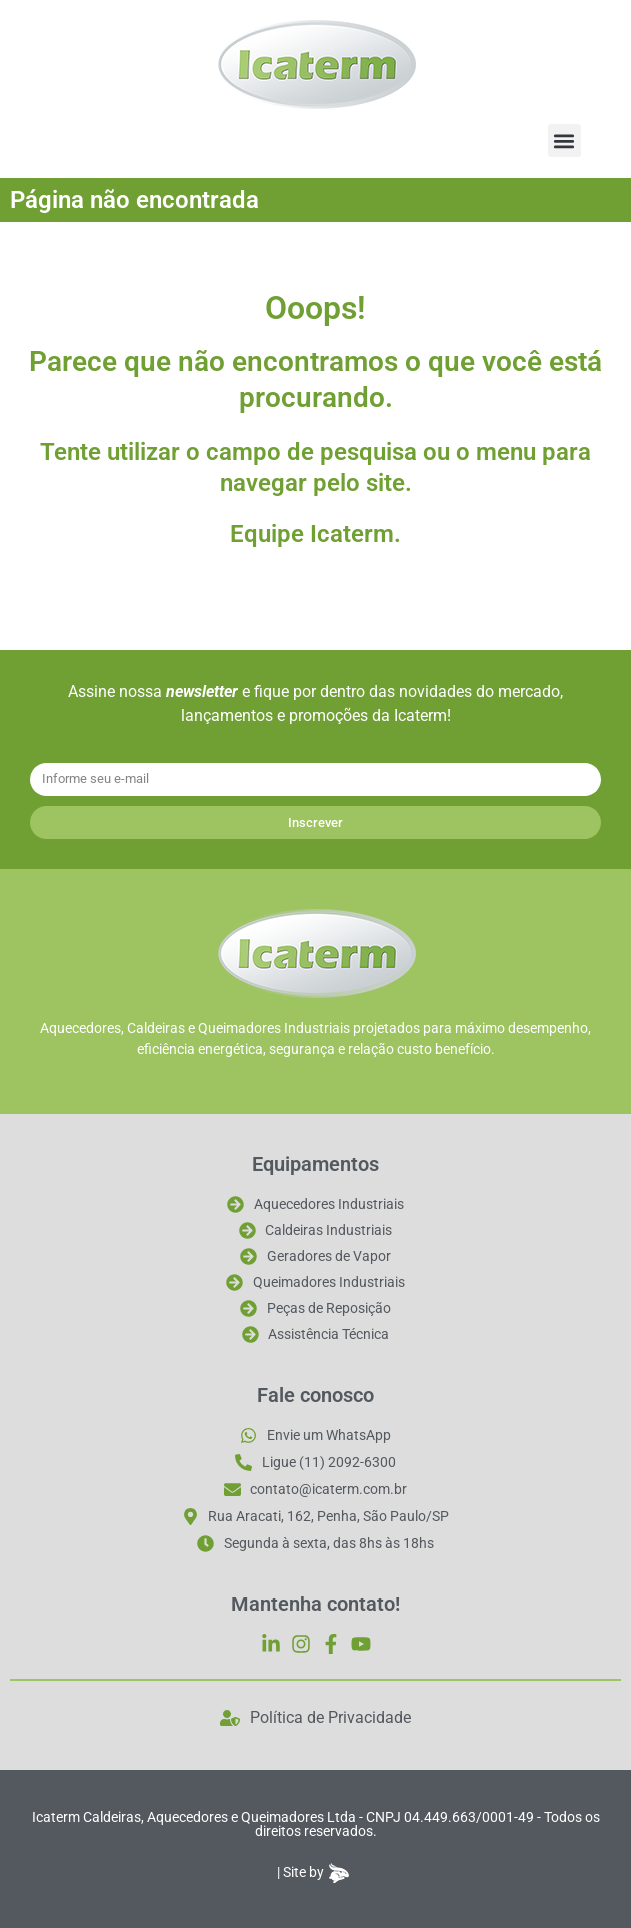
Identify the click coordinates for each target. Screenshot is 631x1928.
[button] (564, 140)
